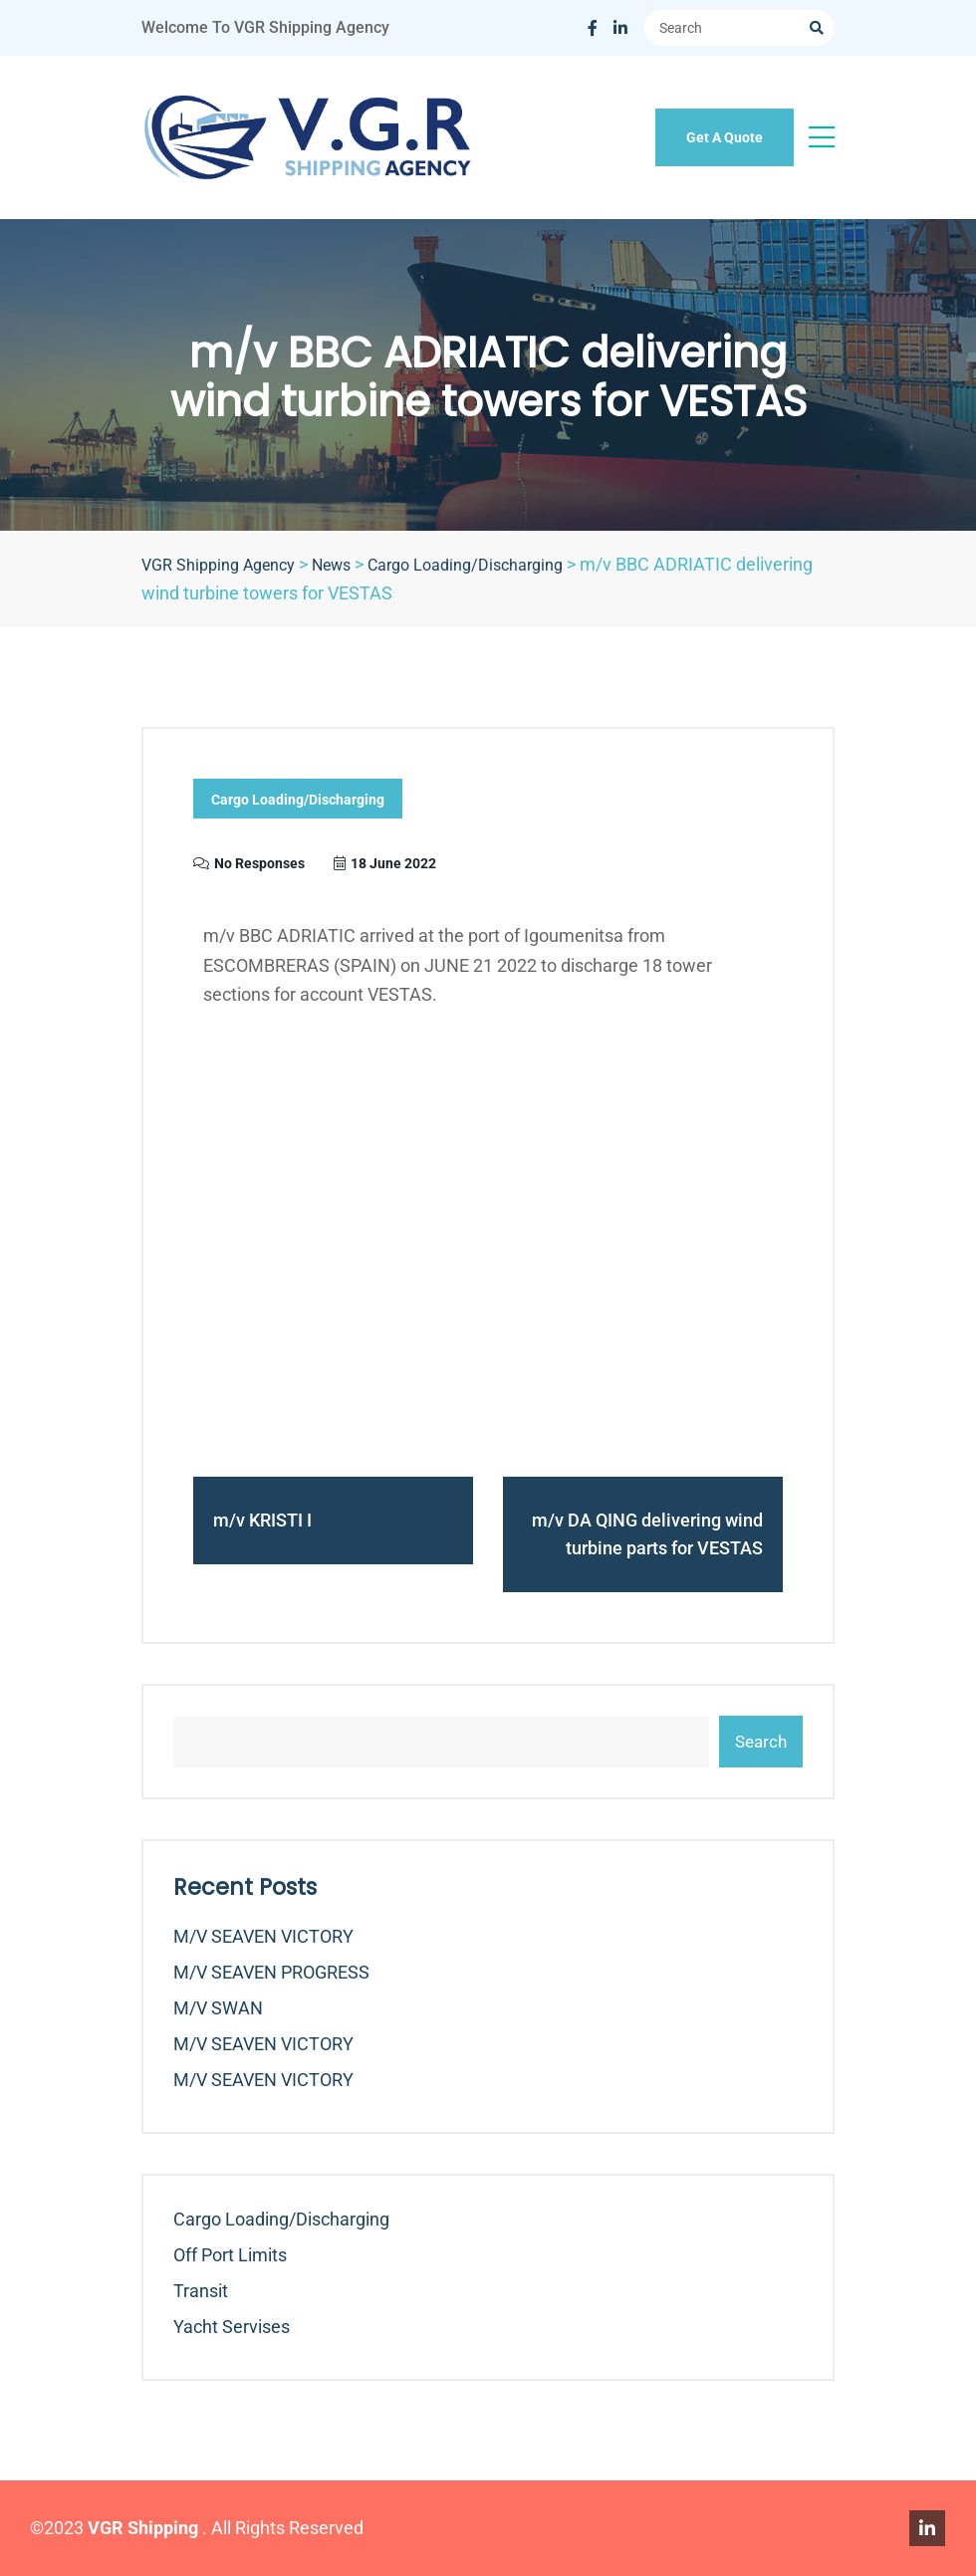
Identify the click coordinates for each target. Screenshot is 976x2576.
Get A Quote (724, 137)
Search (761, 1742)
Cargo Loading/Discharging (297, 800)
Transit (200, 2290)
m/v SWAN (218, 2007)
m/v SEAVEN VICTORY (263, 1936)
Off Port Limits (230, 2254)
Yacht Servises (231, 2326)
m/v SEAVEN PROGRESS (271, 1972)
